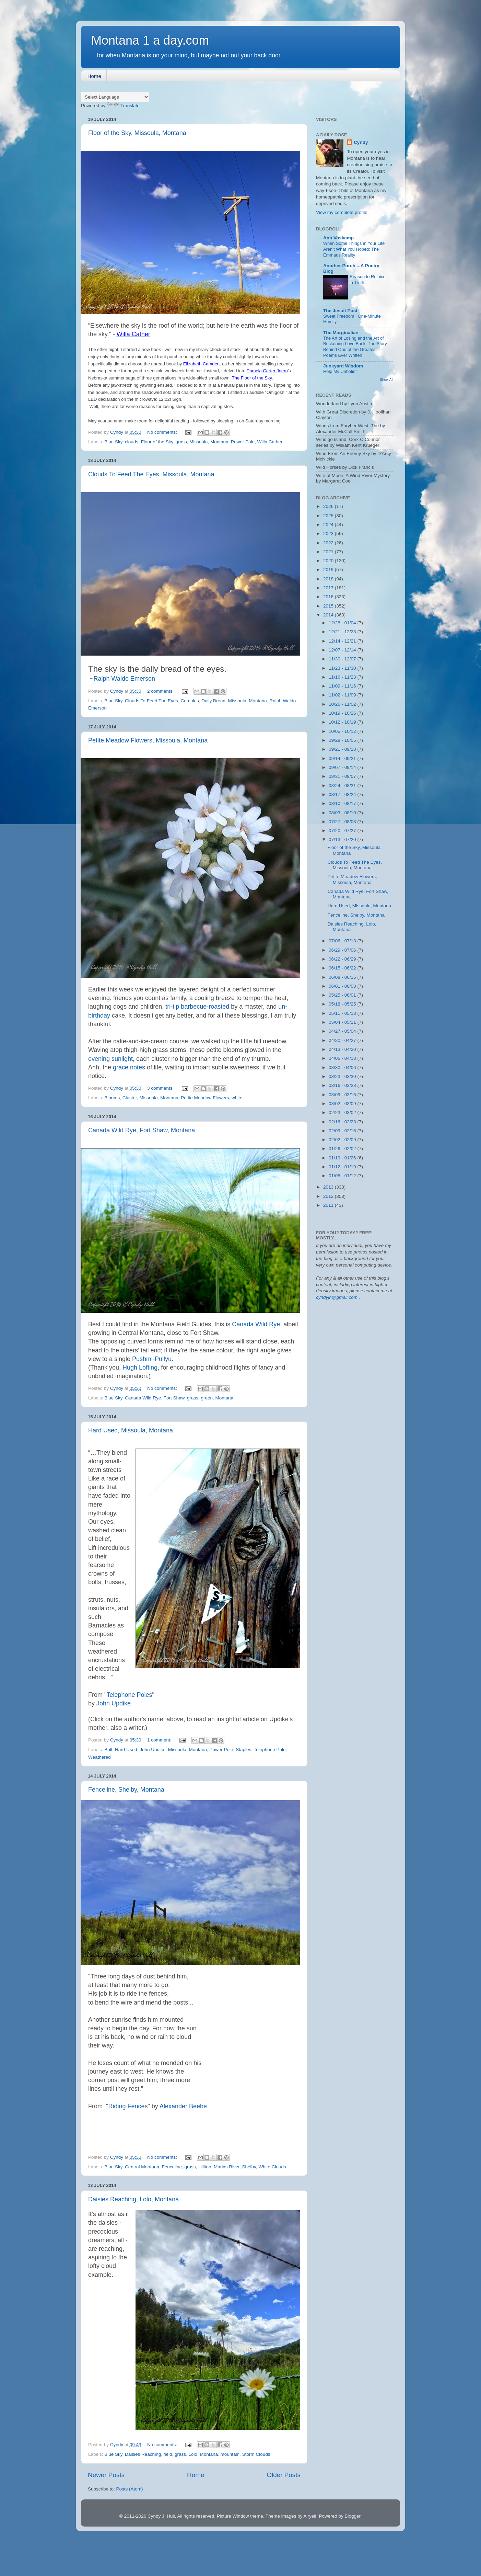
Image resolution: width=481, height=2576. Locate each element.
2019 (329, 569)
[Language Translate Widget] (115, 97)
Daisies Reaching (143, 2454)
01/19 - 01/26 (343, 1157)
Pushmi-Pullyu (152, 1358)
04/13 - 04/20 (343, 1049)
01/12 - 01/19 (343, 1166)
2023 (329, 533)
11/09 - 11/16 (343, 686)
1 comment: (160, 1740)
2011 (329, 1205)
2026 (329, 506)
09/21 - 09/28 (343, 749)
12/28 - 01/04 (343, 622)
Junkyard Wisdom (343, 365)
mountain (230, 2454)
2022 (329, 542)
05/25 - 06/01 (343, 995)
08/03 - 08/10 (343, 812)
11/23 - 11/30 (343, 668)
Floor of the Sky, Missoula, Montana (137, 132)
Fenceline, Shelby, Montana (126, 1789)
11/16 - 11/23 (343, 677)
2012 (329, 1196)
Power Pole (243, 441)
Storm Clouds (256, 2454)
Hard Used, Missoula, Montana (130, 1430)
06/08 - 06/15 (343, 977)
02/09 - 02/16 (343, 1130)
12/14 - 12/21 (343, 641)
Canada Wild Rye (256, 1324)
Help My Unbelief (340, 371)
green (207, 1397)
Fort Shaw (174, 1397)
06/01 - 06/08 (343, 986)
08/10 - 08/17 (343, 803)
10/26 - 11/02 (343, 704)
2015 (329, 606)
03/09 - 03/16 (343, 1094)
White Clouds (272, 2166)
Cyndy (361, 142)
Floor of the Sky (157, 441)
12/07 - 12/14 (343, 649)
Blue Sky (113, 441)
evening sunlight (110, 1058)
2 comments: (161, 691)
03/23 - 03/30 (343, 1076)
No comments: (162, 432)
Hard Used (126, 1749)
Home (94, 76)
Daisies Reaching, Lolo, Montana (133, 2199)
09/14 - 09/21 (343, 758)
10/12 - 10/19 (343, 722)
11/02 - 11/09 (343, 694)
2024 (329, 524)
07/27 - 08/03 (343, 821)
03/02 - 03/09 (343, 1103)
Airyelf (309, 2516)
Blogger (352, 2516)
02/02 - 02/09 (343, 1139)
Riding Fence (126, 2106)
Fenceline (172, 2166)
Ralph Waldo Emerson (124, 678)
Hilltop (204, 2166)
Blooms (112, 1097)
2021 (329, 551)
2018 (329, 578)
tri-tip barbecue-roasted (197, 1006)
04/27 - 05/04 (343, 1031)
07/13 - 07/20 (343, 839)
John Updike (113, 1703)
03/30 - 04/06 (343, 1067)
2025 (329, 515)
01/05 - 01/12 (343, 1175)
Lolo (192, 2454)
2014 (329, 614)
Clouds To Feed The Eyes (151, 700)
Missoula (198, 441)
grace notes (129, 1067)
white (237, 1097)
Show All (386, 380)
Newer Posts (106, 2474)
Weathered (99, 1757)
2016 (329, 596)
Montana (219, 441)
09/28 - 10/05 (343, 740)
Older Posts (284, 2474)
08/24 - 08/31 (343, 785)
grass (181, 441)
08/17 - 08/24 (343, 794)
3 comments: (161, 1088)
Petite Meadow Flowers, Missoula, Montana (148, 740)
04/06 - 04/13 (343, 1058)
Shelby (249, 2166)
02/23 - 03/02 (343, 1112)
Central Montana (142, 2166)
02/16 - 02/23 (343, 1121)
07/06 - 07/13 (343, 940)
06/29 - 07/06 (343, 950)
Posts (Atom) (129, 2489)
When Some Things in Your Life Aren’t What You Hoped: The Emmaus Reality (354, 249)
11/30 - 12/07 (343, 658)
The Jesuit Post (340, 310)
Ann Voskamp (338, 237)
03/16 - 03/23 (343, 1085)
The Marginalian (341, 332)
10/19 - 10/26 (343, 713)
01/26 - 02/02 (343, 1148)
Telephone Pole (269, 1749)
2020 (329, 560)
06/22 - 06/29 (343, 959)
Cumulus (189, 700)
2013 (329, 1187)
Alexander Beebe (183, 2106)
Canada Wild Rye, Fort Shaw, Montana (141, 1130)
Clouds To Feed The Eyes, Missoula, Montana (151, 474)
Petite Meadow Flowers (205, 1097)
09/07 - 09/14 (343, 767)
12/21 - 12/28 (343, 631)
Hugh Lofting (139, 1367)
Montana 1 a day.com (150, 40)
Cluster (129, 1097)
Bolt (108, 1749)
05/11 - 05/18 (343, 1013)
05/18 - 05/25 (343, 1004)
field (168, 2454)
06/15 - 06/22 (343, 968)
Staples (243, 1749)
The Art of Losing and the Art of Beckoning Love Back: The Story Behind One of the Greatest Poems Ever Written (355, 347)
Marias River (226, 2166)
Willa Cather (270, 441)
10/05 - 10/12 (343, 731)
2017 (329, 587)
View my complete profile (341, 212)
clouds (131, 441)
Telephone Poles (129, 1694)
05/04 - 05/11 (343, 1022)
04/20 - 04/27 (343, 1040)
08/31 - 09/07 (343, 776)
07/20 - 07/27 (343, 830)
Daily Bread (213, 700)
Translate (123, 105)
